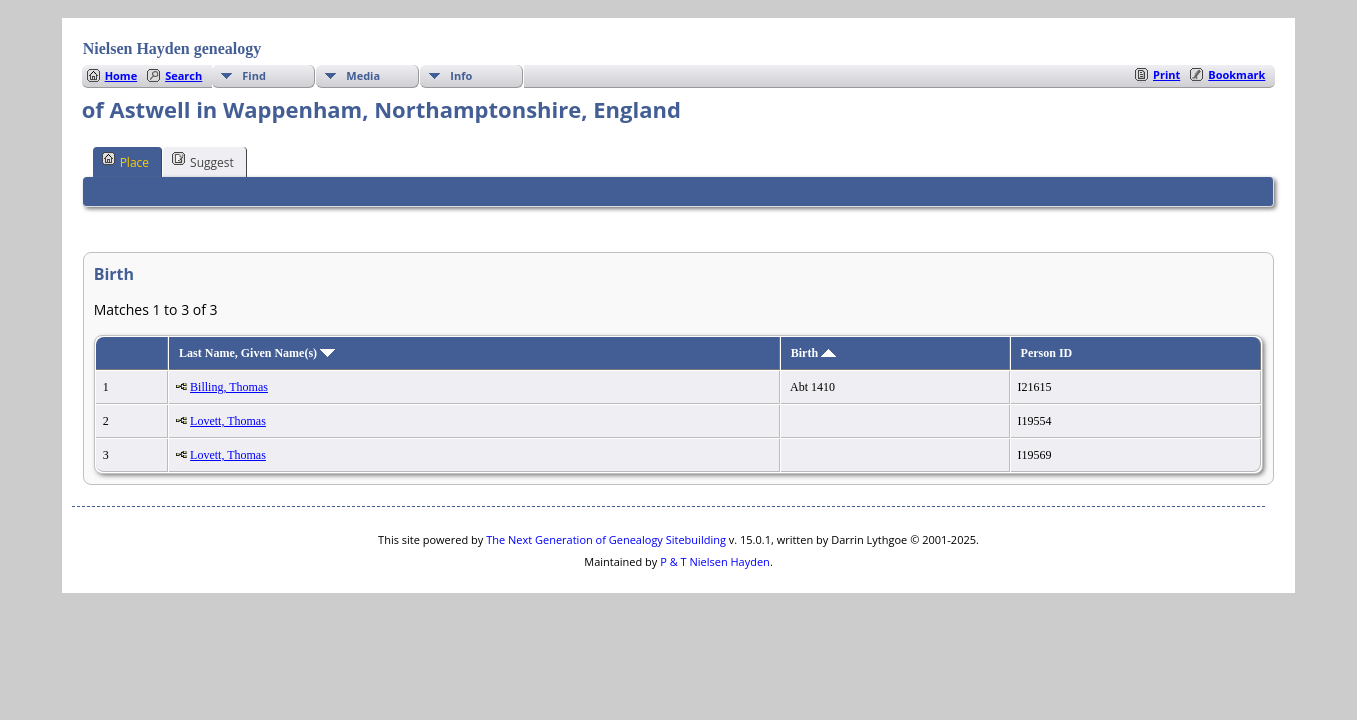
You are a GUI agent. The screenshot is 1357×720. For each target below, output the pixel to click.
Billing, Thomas (229, 387)
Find (254, 75)
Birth (813, 353)
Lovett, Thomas (228, 421)
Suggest (203, 161)
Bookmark (1236, 74)
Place (125, 161)
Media (363, 75)
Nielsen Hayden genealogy (172, 48)
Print (1166, 74)
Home (121, 75)
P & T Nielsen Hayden (715, 561)
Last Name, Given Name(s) (257, 353)
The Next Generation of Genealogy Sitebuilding (606, 539)
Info (461, 75)
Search (183, 75)
